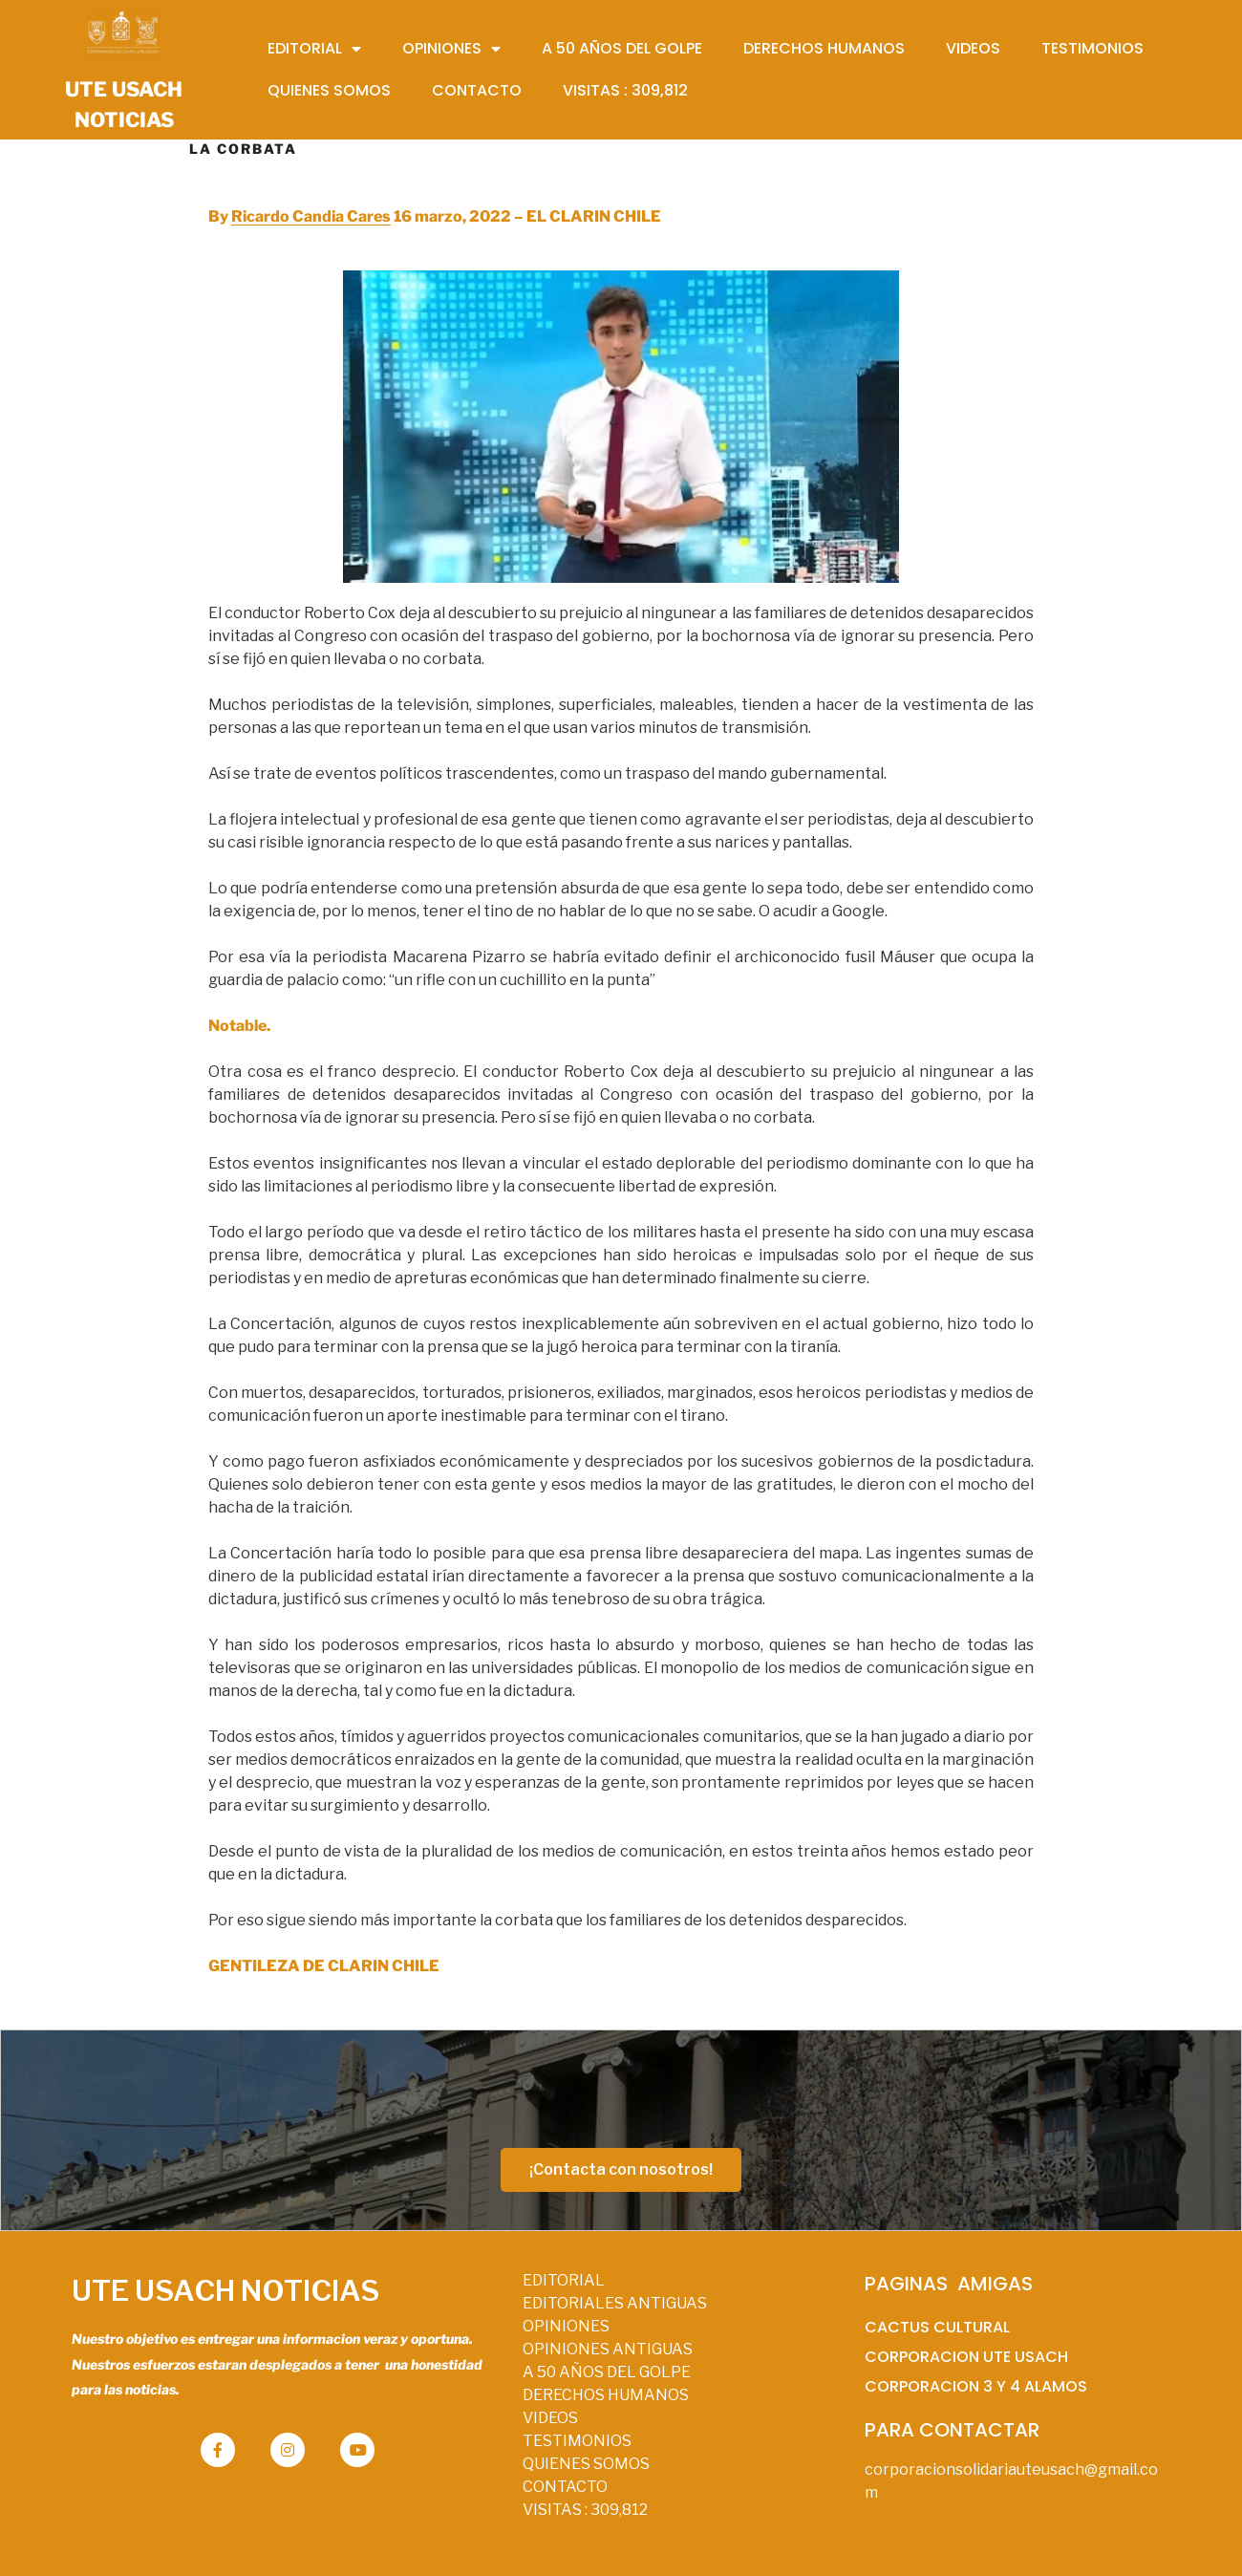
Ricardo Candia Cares (311, 216)
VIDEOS (550, 2418)
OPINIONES (566, 2326)
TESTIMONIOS (577, 2441)
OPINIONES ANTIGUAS (608, 2349)
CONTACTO (565, 2487)
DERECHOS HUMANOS (606, 2395)
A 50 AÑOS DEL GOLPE (607, 2372)
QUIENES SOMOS (586, 2464)
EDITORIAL (564, 2280)
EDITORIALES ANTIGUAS (615, 2303)
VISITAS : (585, 2510)
